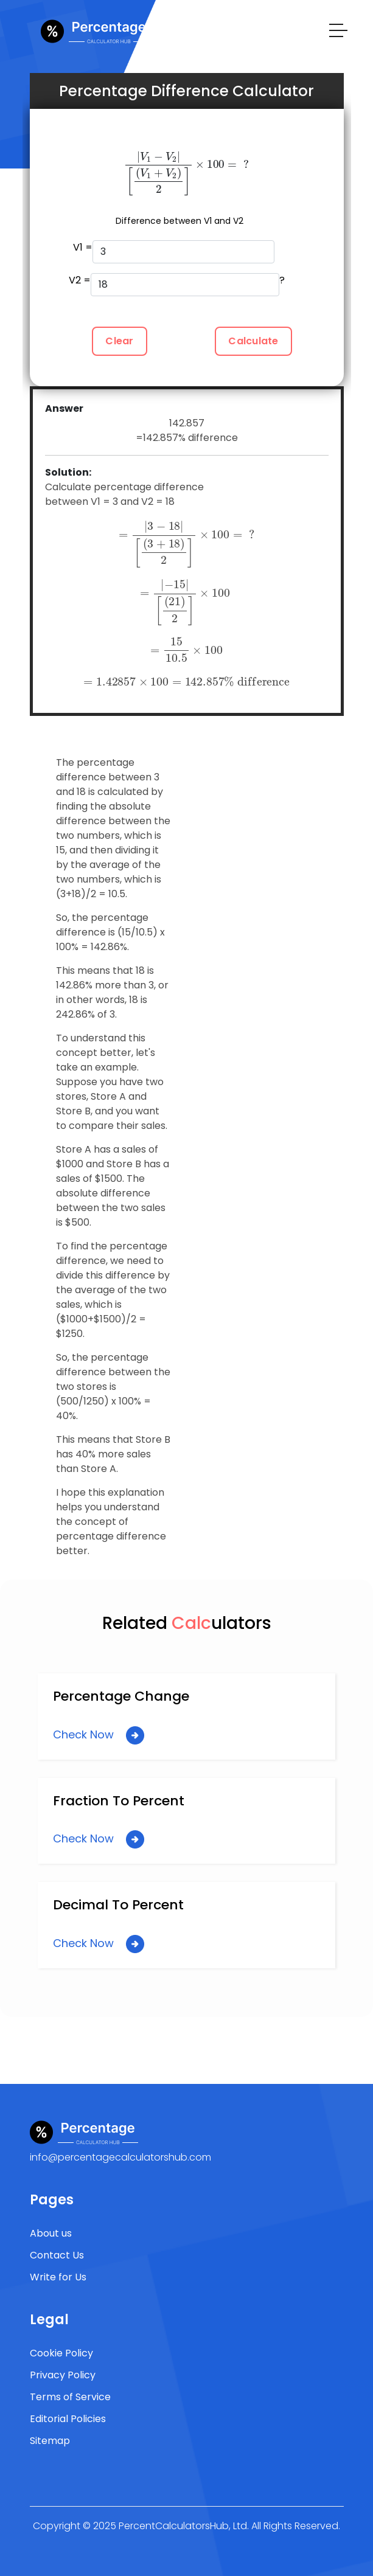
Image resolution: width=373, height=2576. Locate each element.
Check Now (98, 1735)
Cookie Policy (61, 2353)
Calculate (253, 341)
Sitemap (50, 2441)
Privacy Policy (63, 2375)
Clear (119, 341)
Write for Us (58, 2277)
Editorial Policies (68, 2419)
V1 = (173, 251)
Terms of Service (70, 2397)
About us (51, 2233)
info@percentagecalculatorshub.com (120, 2157)
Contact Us (57, 2255)
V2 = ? (177, 284)
